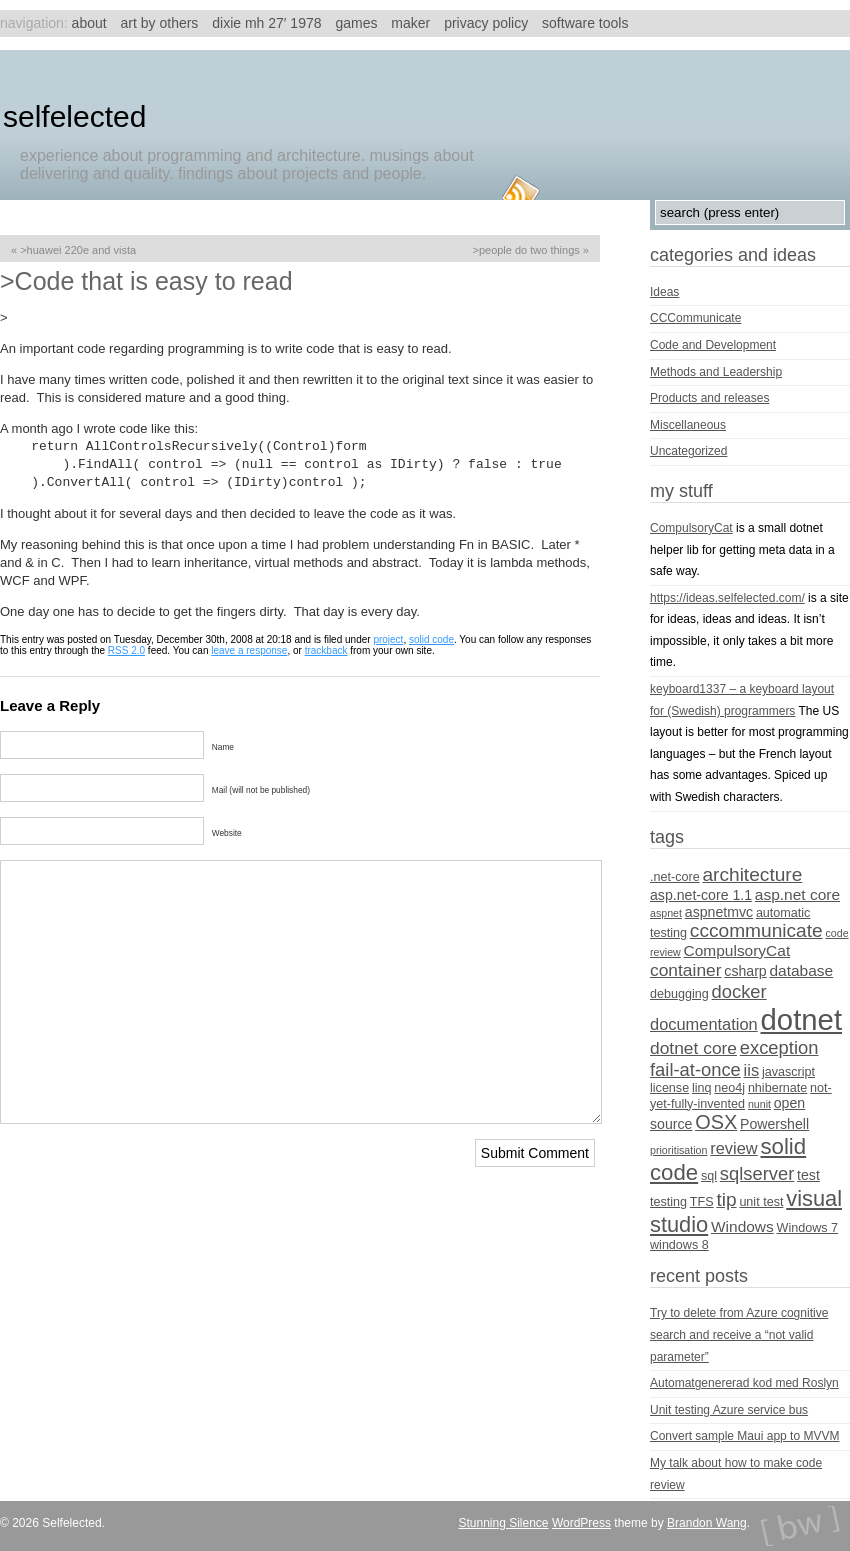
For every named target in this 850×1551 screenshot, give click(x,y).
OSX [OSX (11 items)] (716, 1122)
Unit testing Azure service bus (729, 1410)
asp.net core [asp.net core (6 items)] (797, 894)
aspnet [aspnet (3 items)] (666, 913)
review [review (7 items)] (733, 1148)
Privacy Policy (486, 23)
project (388, 639)
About (89, 23)
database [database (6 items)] (802, 970)
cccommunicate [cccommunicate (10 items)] (756, 930)
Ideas (664, 292)
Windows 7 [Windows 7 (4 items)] (808, 1228)
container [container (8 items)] (686, 970)
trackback (326, 650)
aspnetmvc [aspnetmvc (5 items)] (719, 912)
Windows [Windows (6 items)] (742, 1226)
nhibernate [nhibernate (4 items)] (777, 1088)
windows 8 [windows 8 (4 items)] (679, 1245)
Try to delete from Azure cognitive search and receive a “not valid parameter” (739, 1334)
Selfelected (74, 116)
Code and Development (713, 345)
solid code (431, 639)
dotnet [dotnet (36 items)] (802, 1019)
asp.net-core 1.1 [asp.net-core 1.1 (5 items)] (701, 895)
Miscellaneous (688, 425)
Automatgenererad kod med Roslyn (744, 1383)
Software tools (585, 23)
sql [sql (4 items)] (709, 1176)
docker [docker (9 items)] (739, 991)
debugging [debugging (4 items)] (679, 994)
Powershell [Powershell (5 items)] (774, 1124)
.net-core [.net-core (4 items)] (675, 877)
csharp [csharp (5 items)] (745, 971)
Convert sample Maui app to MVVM (744, 1436)
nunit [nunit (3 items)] (759, 1104)
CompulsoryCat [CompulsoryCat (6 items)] (737, 950)
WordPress (581, 1523)
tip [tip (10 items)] (726, 1199)
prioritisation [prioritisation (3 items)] (678, 1150)
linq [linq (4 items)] (702, 1088)
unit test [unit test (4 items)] (761, 1202)
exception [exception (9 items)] (779, 1047)
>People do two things (525, 250)
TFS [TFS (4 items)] (702, 1202)
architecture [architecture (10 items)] (752, 874)
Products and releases (709, 398)
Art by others (160, 23)
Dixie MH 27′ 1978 (266, 23)
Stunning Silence (503, 1523)
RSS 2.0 (126, 650)
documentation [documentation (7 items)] (704, 1024)
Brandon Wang (707, 1523)
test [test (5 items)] (808, 1175)
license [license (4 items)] (669, 1088)
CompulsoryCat (691, 528)
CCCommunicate (695, 318)
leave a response (249, 650)
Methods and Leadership (716, 372)
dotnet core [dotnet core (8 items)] (693, 1048)
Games (356, 23)
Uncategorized (688, 451)
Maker (410, 23)
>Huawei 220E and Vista (78, 250)
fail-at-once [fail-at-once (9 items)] (695, 1069)
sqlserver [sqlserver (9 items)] (757, 1173)
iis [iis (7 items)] (752, 1070)
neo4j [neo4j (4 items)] (729, 1088)
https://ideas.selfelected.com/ (727, 598)
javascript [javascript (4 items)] (788, 1072)
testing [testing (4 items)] (668, 1202)
